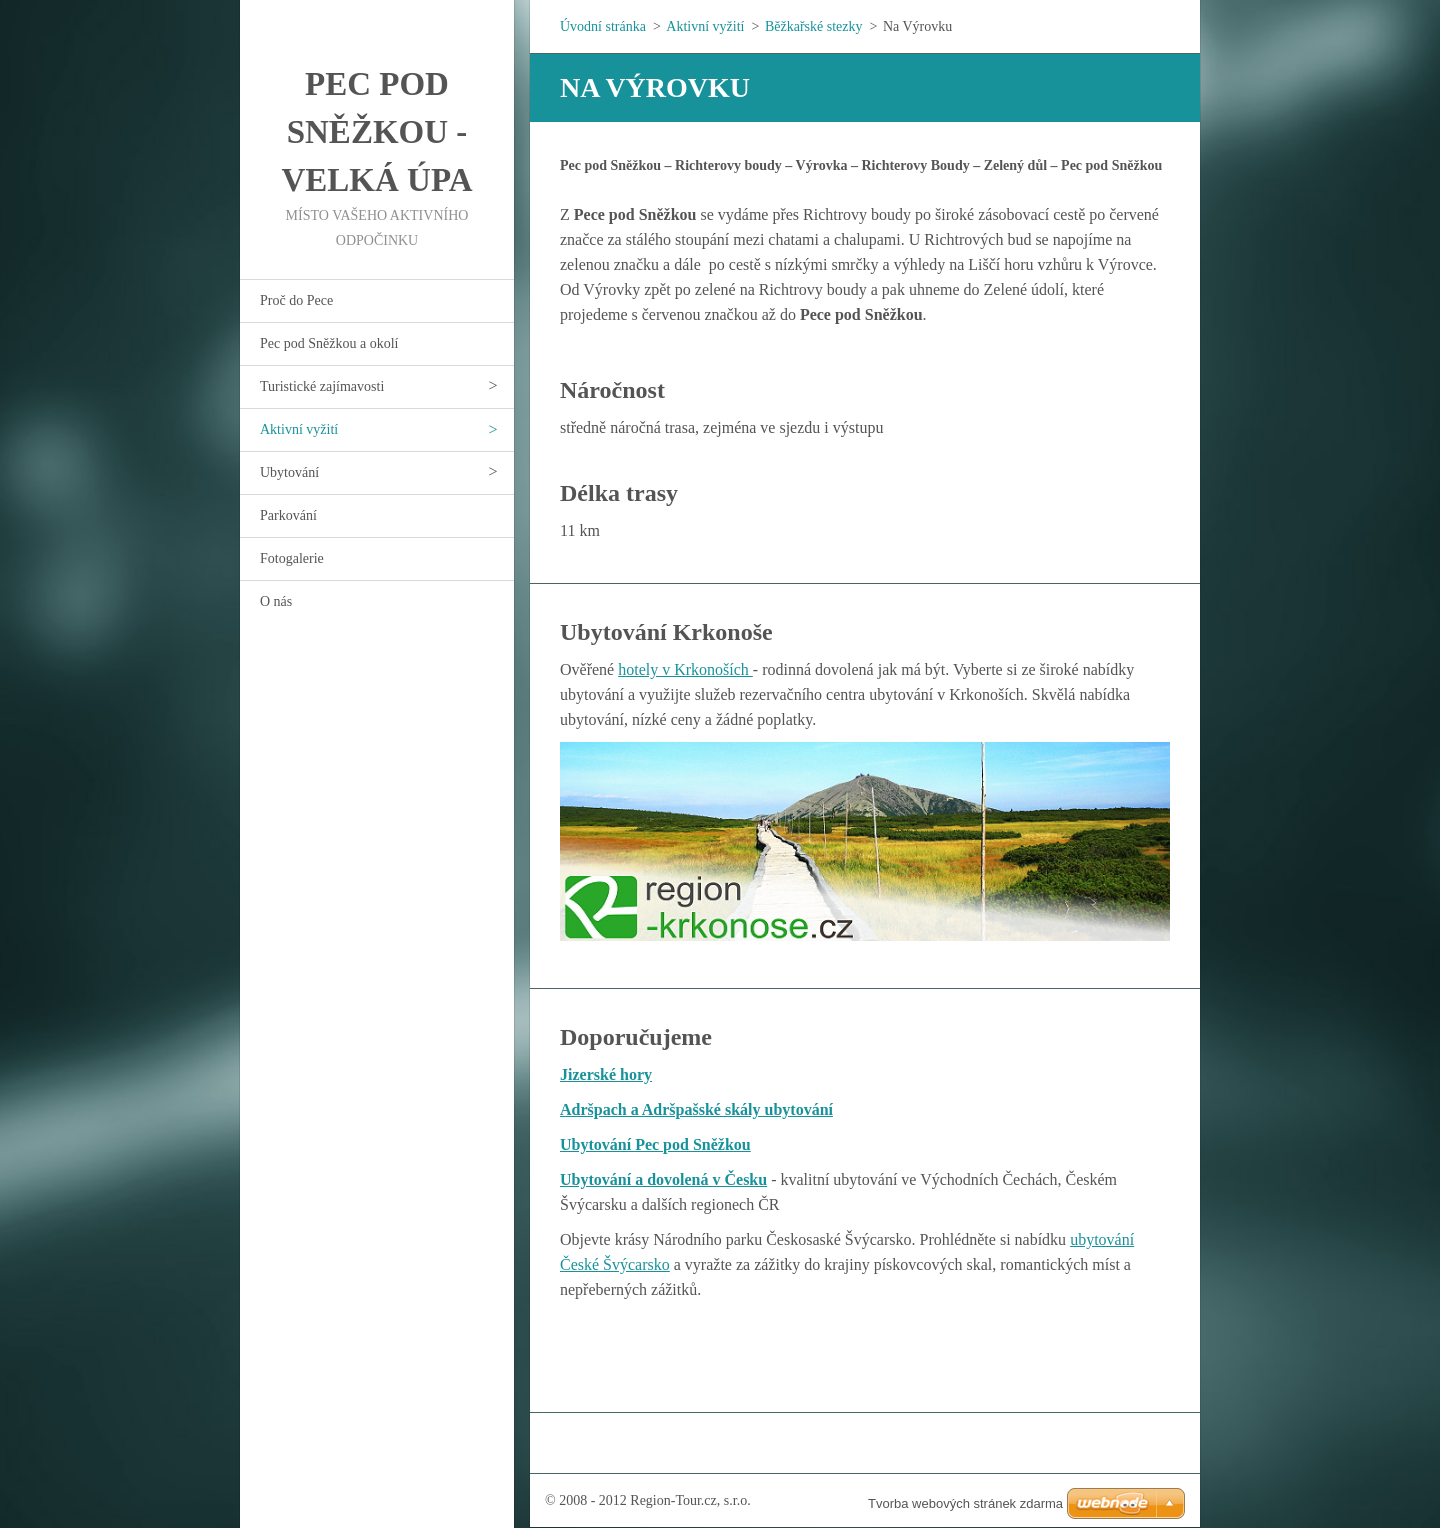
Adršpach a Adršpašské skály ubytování (696, 1109)
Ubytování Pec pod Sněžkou (655, 1144)
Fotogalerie (292, 558)
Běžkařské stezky (814, 26)
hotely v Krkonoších (685, 669)
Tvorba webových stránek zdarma (965, 1503)
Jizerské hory (606, 1074)
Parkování (288, 515)
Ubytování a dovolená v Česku (663, 1179)
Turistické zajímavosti (322, 386)
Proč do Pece (296, 300)
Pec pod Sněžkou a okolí (329, 343)
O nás (276, 601)
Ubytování (289, 472)
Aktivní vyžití (299, 429)
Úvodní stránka (603, 26)
